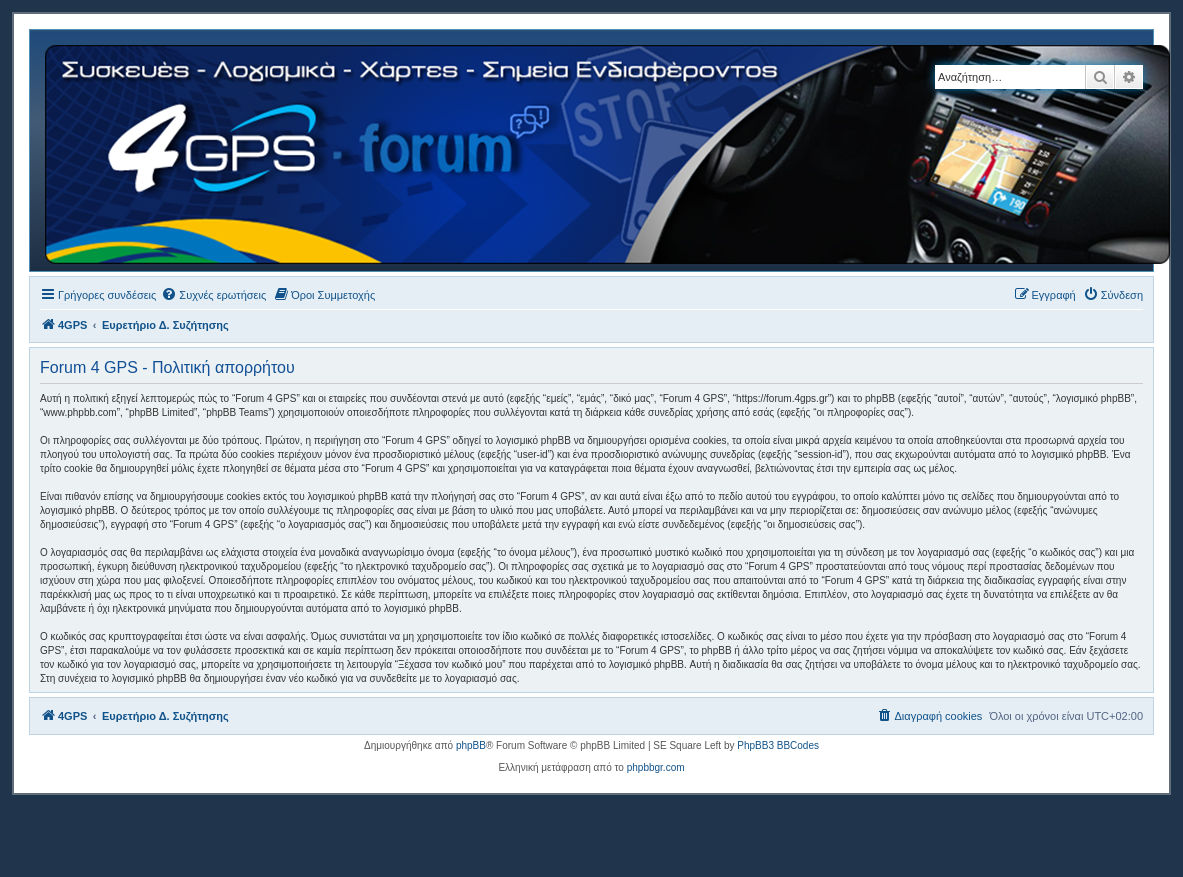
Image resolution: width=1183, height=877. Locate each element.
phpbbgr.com (656, 767)
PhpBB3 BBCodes (778, 745)
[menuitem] (213, 295)
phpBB (471, 745)
